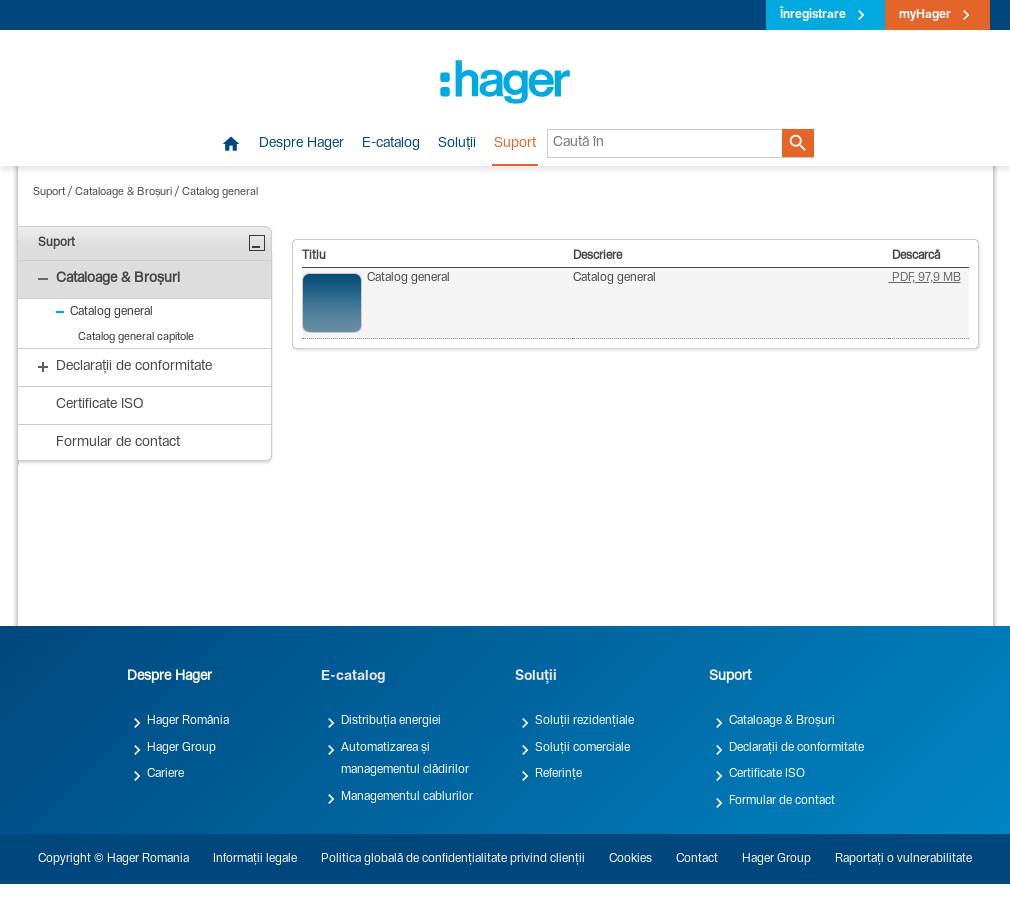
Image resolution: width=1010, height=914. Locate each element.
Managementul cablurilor (407, 797)
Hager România (188, 721)
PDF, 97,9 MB (925, 278)
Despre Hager (301, 144)
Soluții (457, 144)
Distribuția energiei (391, 721)
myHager (925, 15)
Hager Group (181, 748)
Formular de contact (782, 801)
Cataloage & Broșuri (123, 192)
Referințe (558, 774)
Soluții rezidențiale (584, 721)
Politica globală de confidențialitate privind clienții (453, 859)
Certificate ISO (767, 774)
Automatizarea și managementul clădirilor (405, 759)
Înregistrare (813, 15)
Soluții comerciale (582, 748)
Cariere (165, 774)
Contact (697, 859)
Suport (515, 144)
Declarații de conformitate (796, 748)
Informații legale (255, 859)
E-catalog (391, 144)
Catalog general (220, 192)
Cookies (630, 859)
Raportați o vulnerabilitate (903, 859)
